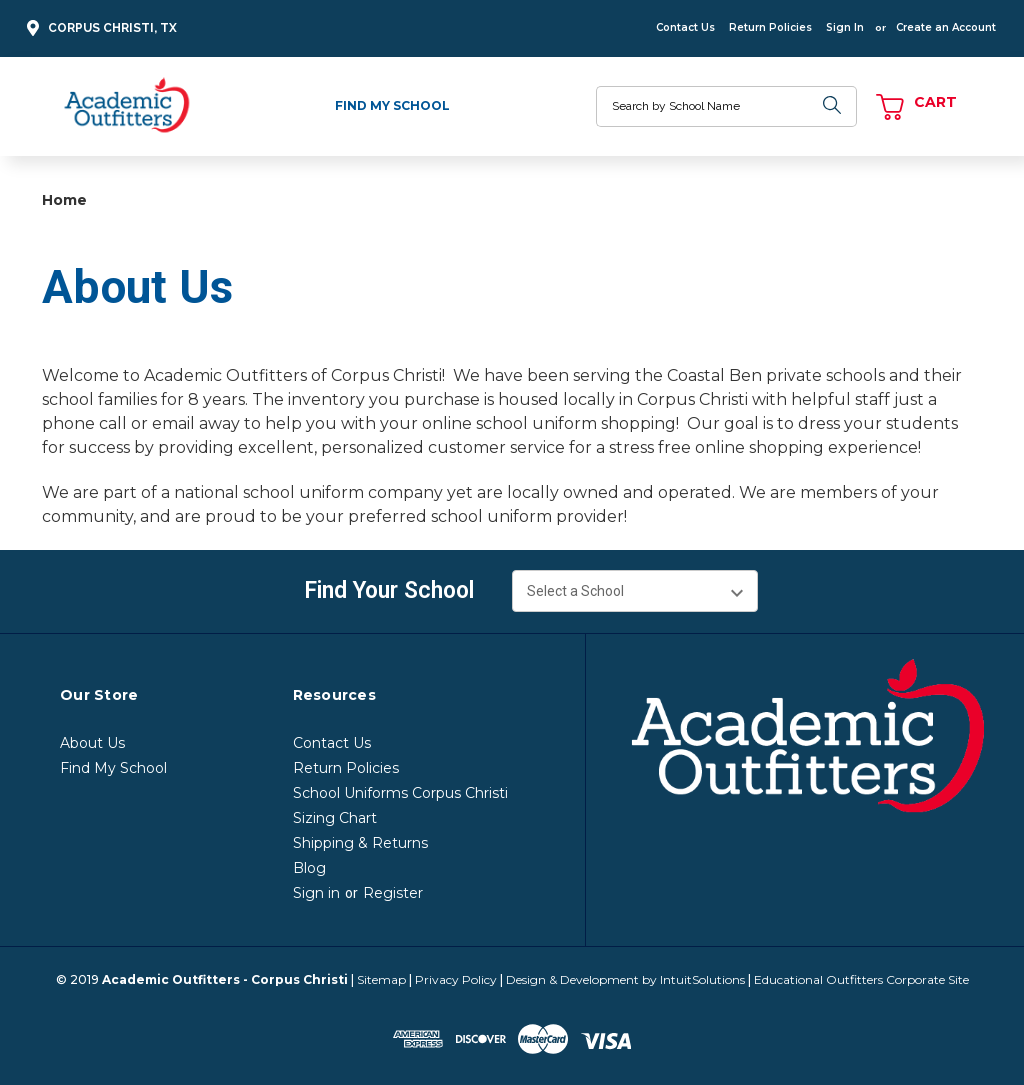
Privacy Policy (456, 979)
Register (393, 893)
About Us (92, 743)
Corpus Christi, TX (99, 28)
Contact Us (685, 27)
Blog (309, 868)
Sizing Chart (335, 818)
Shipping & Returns (360, 843)
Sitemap (381, 979)
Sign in (316, 893)
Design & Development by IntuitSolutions (625, 979)
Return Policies (770, 27)
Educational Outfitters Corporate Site (861, 979)
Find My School (392, 105)
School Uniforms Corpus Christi (400, 793)
